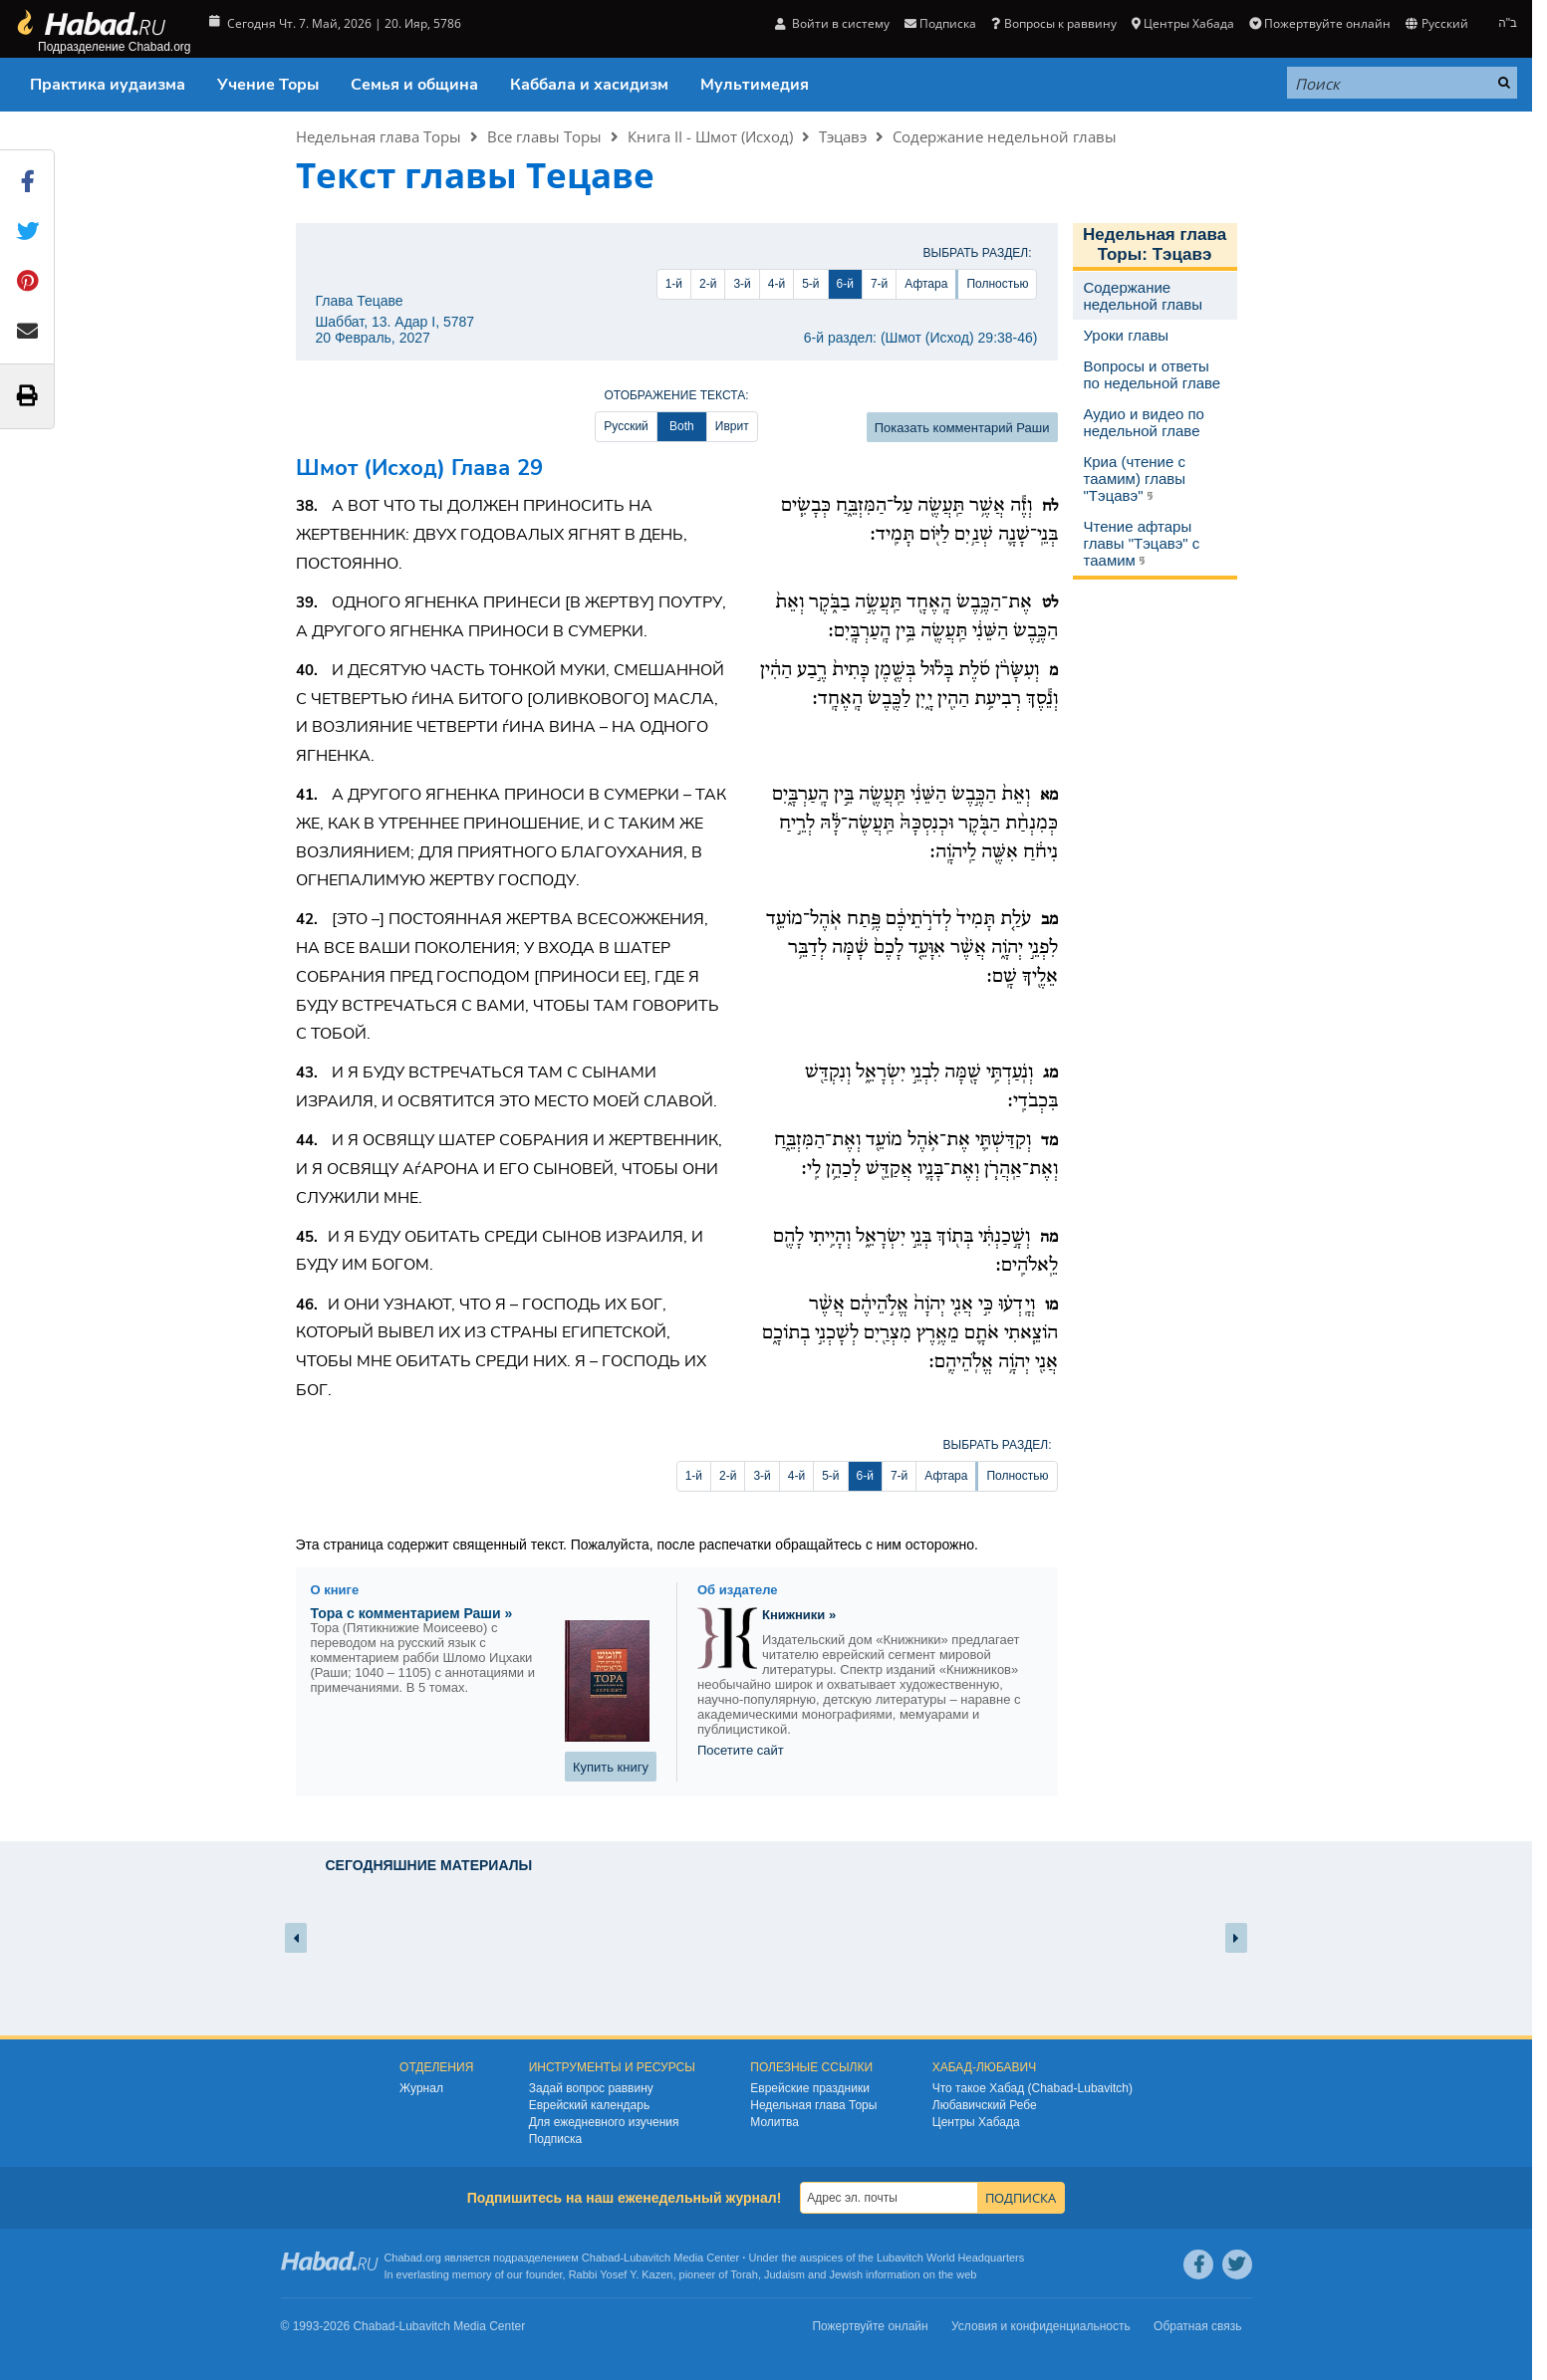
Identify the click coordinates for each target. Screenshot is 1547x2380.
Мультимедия (754, 85)
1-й (673, 284)
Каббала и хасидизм (589, 85)
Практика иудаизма (107, 85)
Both (681, 426)
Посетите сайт (740, 1750)
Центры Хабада (1183, 23)
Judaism (784, 2274)
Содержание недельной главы (1005, 136)
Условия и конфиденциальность (1041, 2326)
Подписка (940, 23)
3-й (741, 284)
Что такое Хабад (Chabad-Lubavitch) (1032, 2088)
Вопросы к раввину (1053, 23)
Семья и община (414, 85)
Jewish (846, 2274)
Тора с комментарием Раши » (412, 1613)
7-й (879, 284)
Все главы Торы (544, 136)
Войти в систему (832, 23)
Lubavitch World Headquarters (950, 2257)
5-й (810, 284)
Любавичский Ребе (984, 2105)
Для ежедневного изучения (604, 2122)
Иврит (732, 426)
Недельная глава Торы (378, 136)
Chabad (601, 2257)
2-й (707, 284)
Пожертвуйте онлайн (1320, 23)
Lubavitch (647, 2257)
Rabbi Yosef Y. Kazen (621, 2274)
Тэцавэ (843, 136)
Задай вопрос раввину (591, 2088)
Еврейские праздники (810, 2088)
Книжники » (799, 1614)
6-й (845, 284)
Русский (1436, 23)
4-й (776, 284)
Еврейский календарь (589, 2105)
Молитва (774, 2122)
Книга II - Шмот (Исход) (710, 136)
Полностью (997, 284)
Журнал (421, 2088)
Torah (744, 2274)
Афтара (925, 284)
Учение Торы (268, 85)
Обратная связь (1197, 2326)
